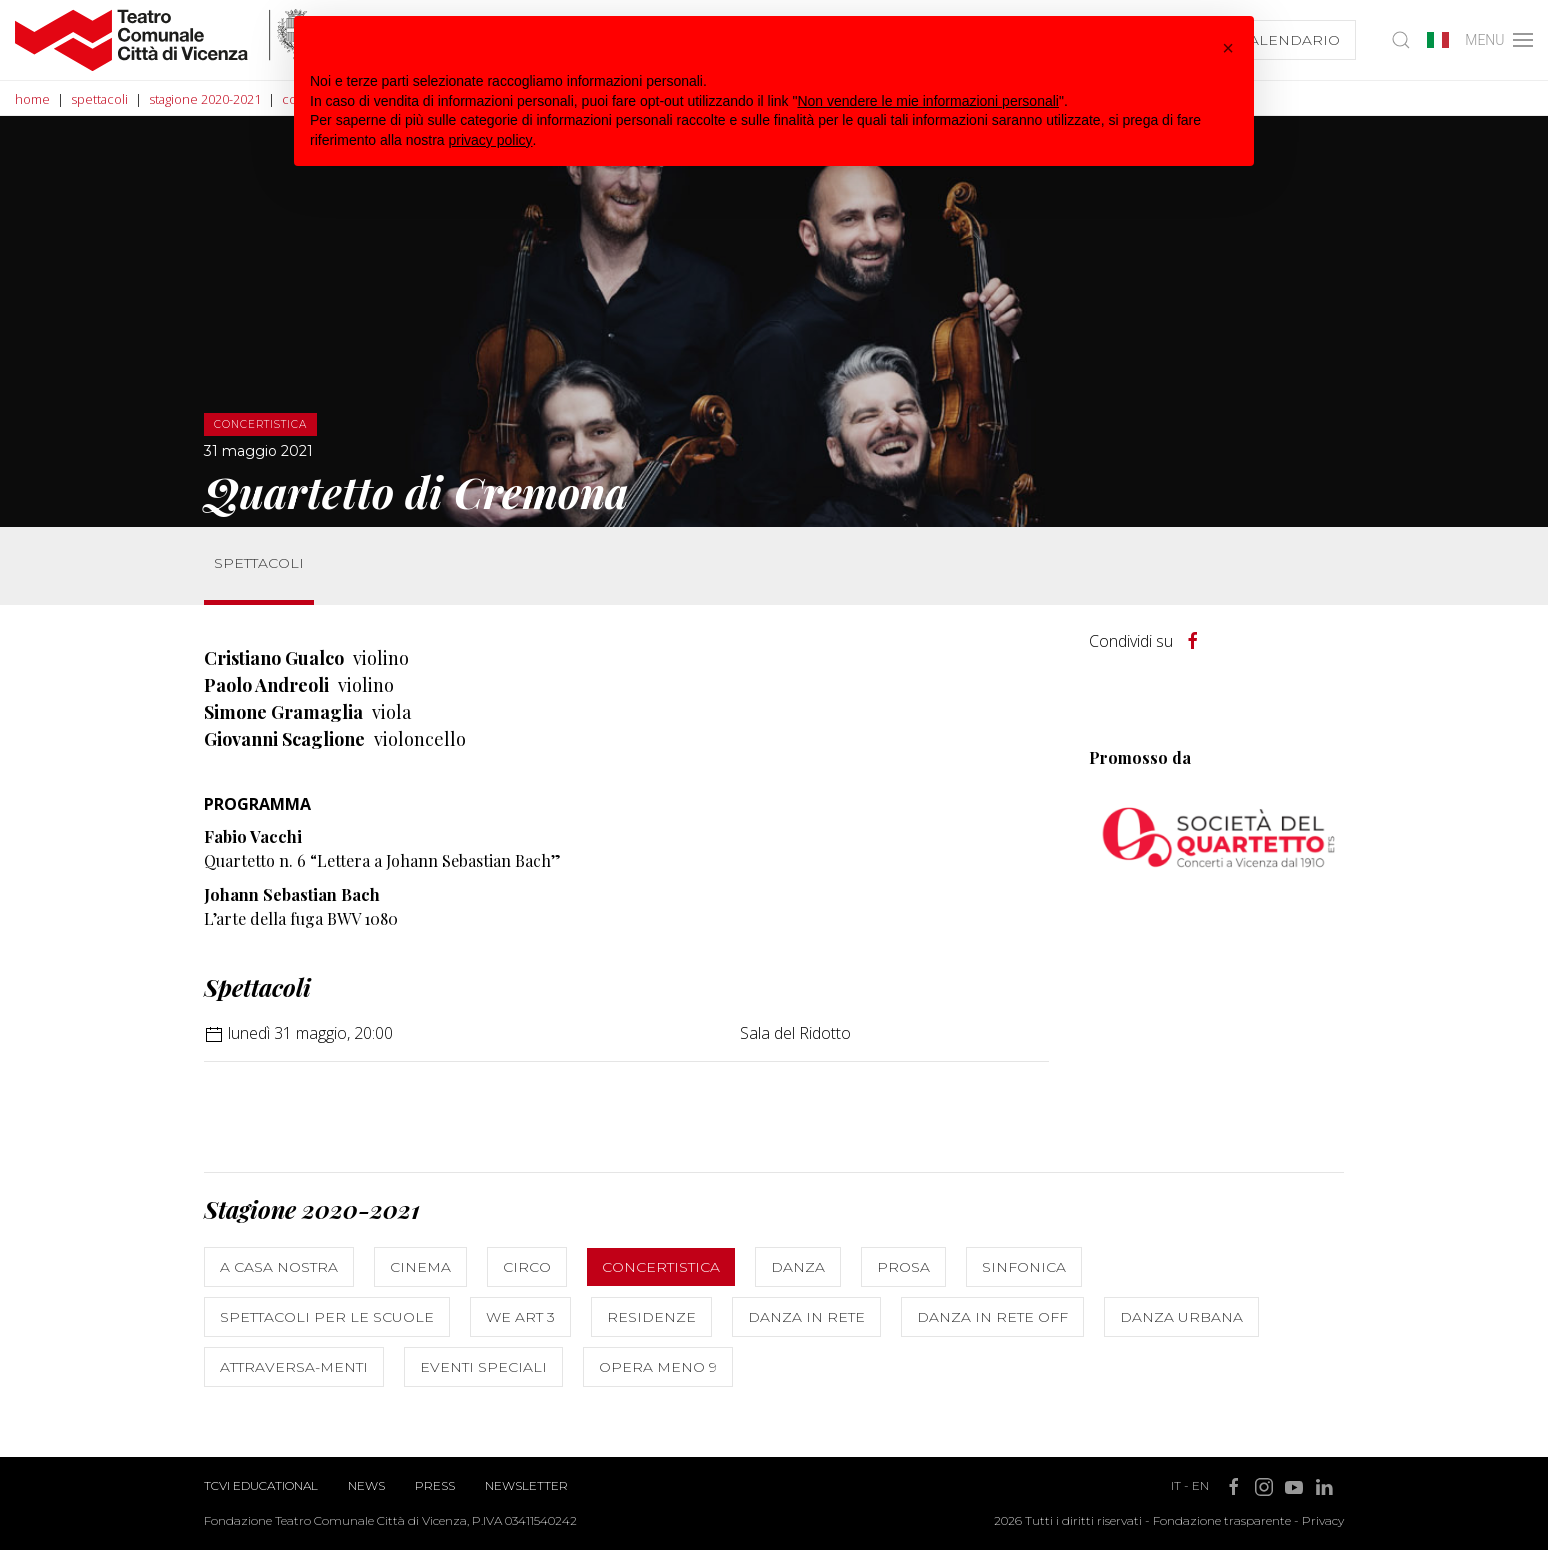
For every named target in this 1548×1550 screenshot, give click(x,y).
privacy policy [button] (491, 140)
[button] (1228, 48)
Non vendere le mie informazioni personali (927, 101)
